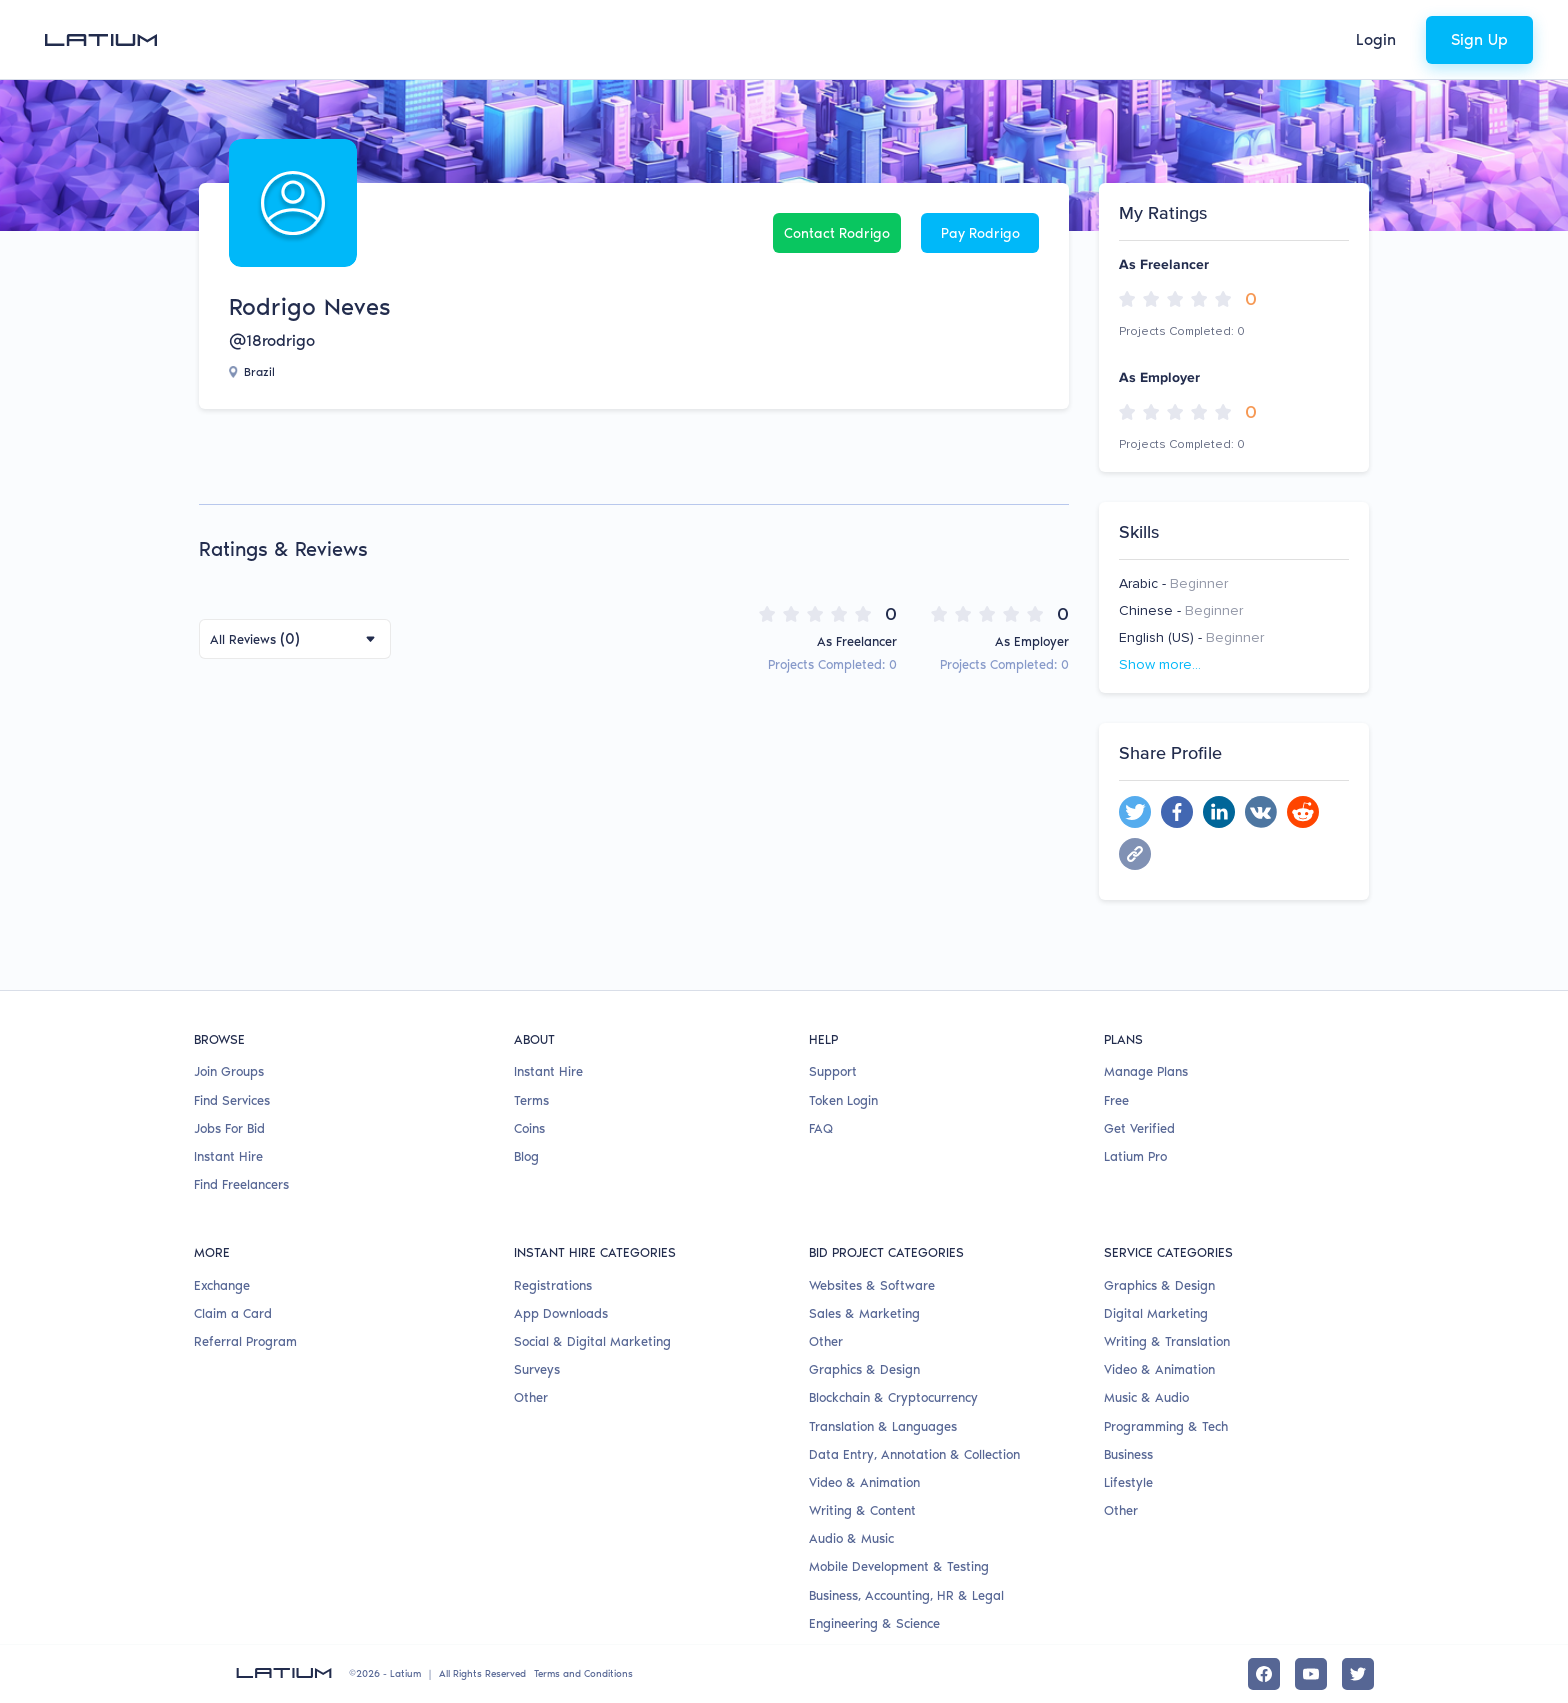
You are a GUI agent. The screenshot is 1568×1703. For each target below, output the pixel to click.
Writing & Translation (1167, 1341)
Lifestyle (1128, 1482)
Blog (526, 1156)
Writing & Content (862, 1510)
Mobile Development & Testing (899, 1566)
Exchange (222, 1285)
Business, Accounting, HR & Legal (906, 1595)
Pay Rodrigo (980, 233)
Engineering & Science (874, 1623)
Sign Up (1479, 39)
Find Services (232, 1100)
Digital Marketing (1156, 1313)
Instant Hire (228, 1156)
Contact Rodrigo (837, 233)
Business (1128, 1454)
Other (531, 1397)
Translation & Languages (883, 1426)
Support (833, 1071)
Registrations (553, 1285)
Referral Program (245, 1341)
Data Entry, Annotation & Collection (914, 1454)
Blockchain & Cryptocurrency (893, 1397)
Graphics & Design (864, 1369)
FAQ (821, 1128)
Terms (531, 1100)
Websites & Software (872, 1285)
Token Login (843, 1100)
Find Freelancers (241, 1184)
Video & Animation (864, 1482)
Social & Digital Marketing (592, 1341)
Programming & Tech (1166, 1426)
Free (1116, 1100)
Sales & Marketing (864, 1313)
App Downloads (561, 1313)
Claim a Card (233, 1313)
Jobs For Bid (229, 1128)
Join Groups (229, 1071)
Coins (529, 1128)
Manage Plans (1146, 1071)
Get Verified (1139, 1128)
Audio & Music (851, 1538)
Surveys (537, 1369)
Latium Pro (1135, 1156)
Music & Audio (1146, 1397)
